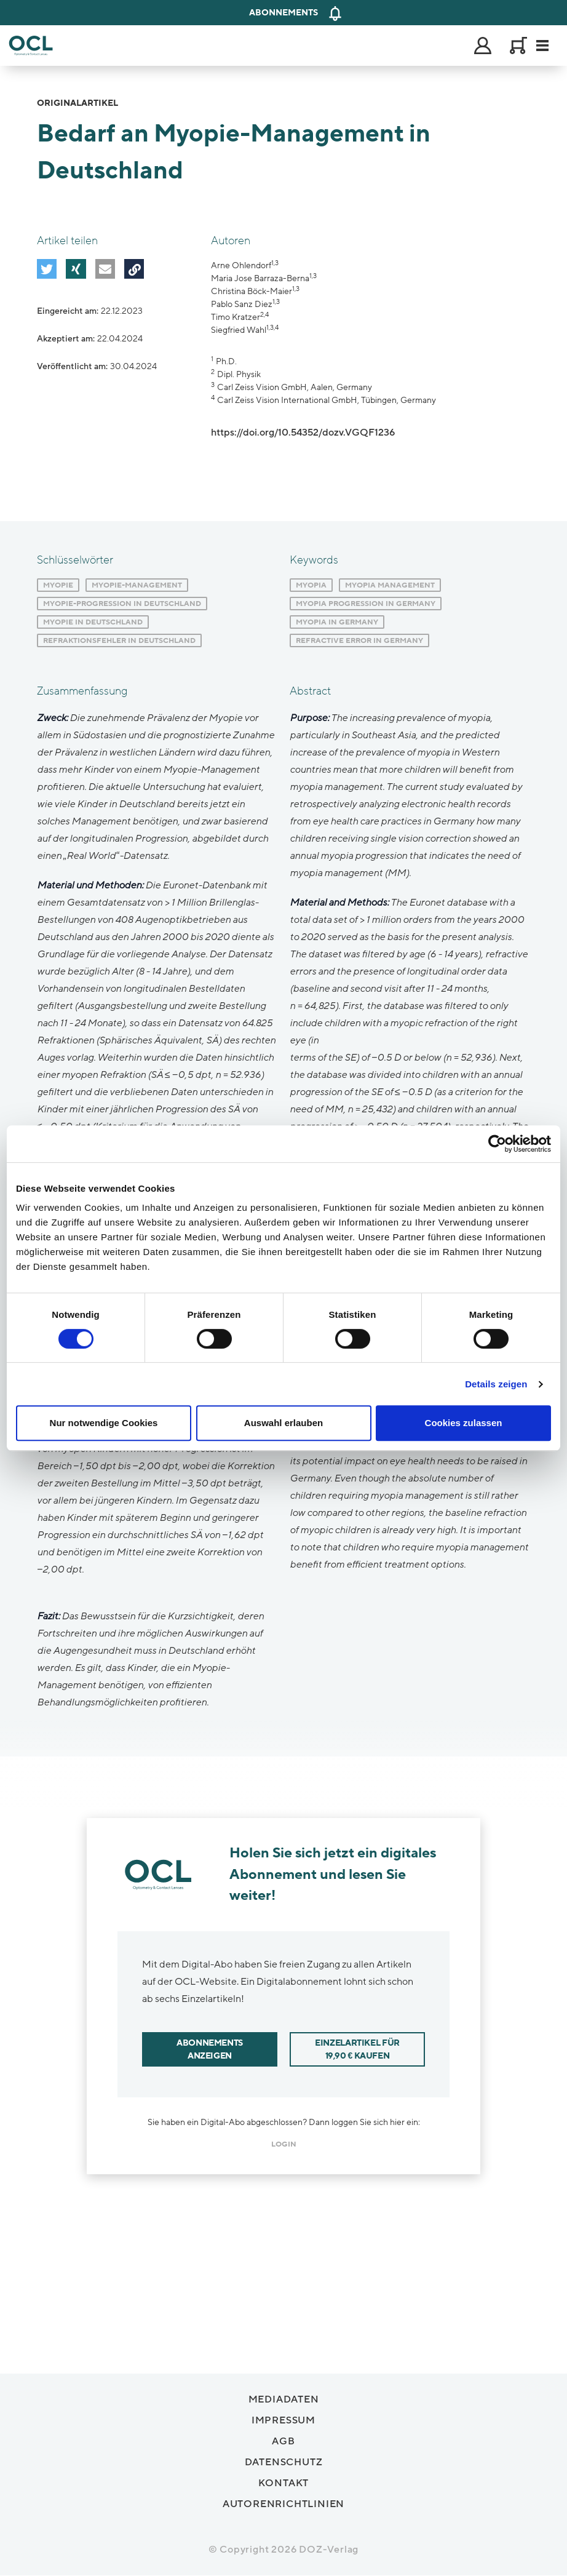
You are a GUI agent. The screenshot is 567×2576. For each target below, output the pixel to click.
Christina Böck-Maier (251, 291)
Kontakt (283, 2483)
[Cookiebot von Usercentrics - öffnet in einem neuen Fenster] (497, 1143)
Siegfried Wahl (238, 330)
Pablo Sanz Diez (241, 304)
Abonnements (283, 12)
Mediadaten (283, 2399)
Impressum (283, 2420)
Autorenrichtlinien (283, 2504)
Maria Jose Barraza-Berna (260, 278)
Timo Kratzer (235, 317)
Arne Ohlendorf (241, 265)
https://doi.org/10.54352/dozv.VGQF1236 (303, 432)
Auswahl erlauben (283, 1423)
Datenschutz (284, 2462)
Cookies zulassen (463, 1423)
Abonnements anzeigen (209, 2049)
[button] (46, 268)
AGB (283, 2441)
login (283, 2144)
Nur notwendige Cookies (104, 1423)
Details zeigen (496, 1384)
